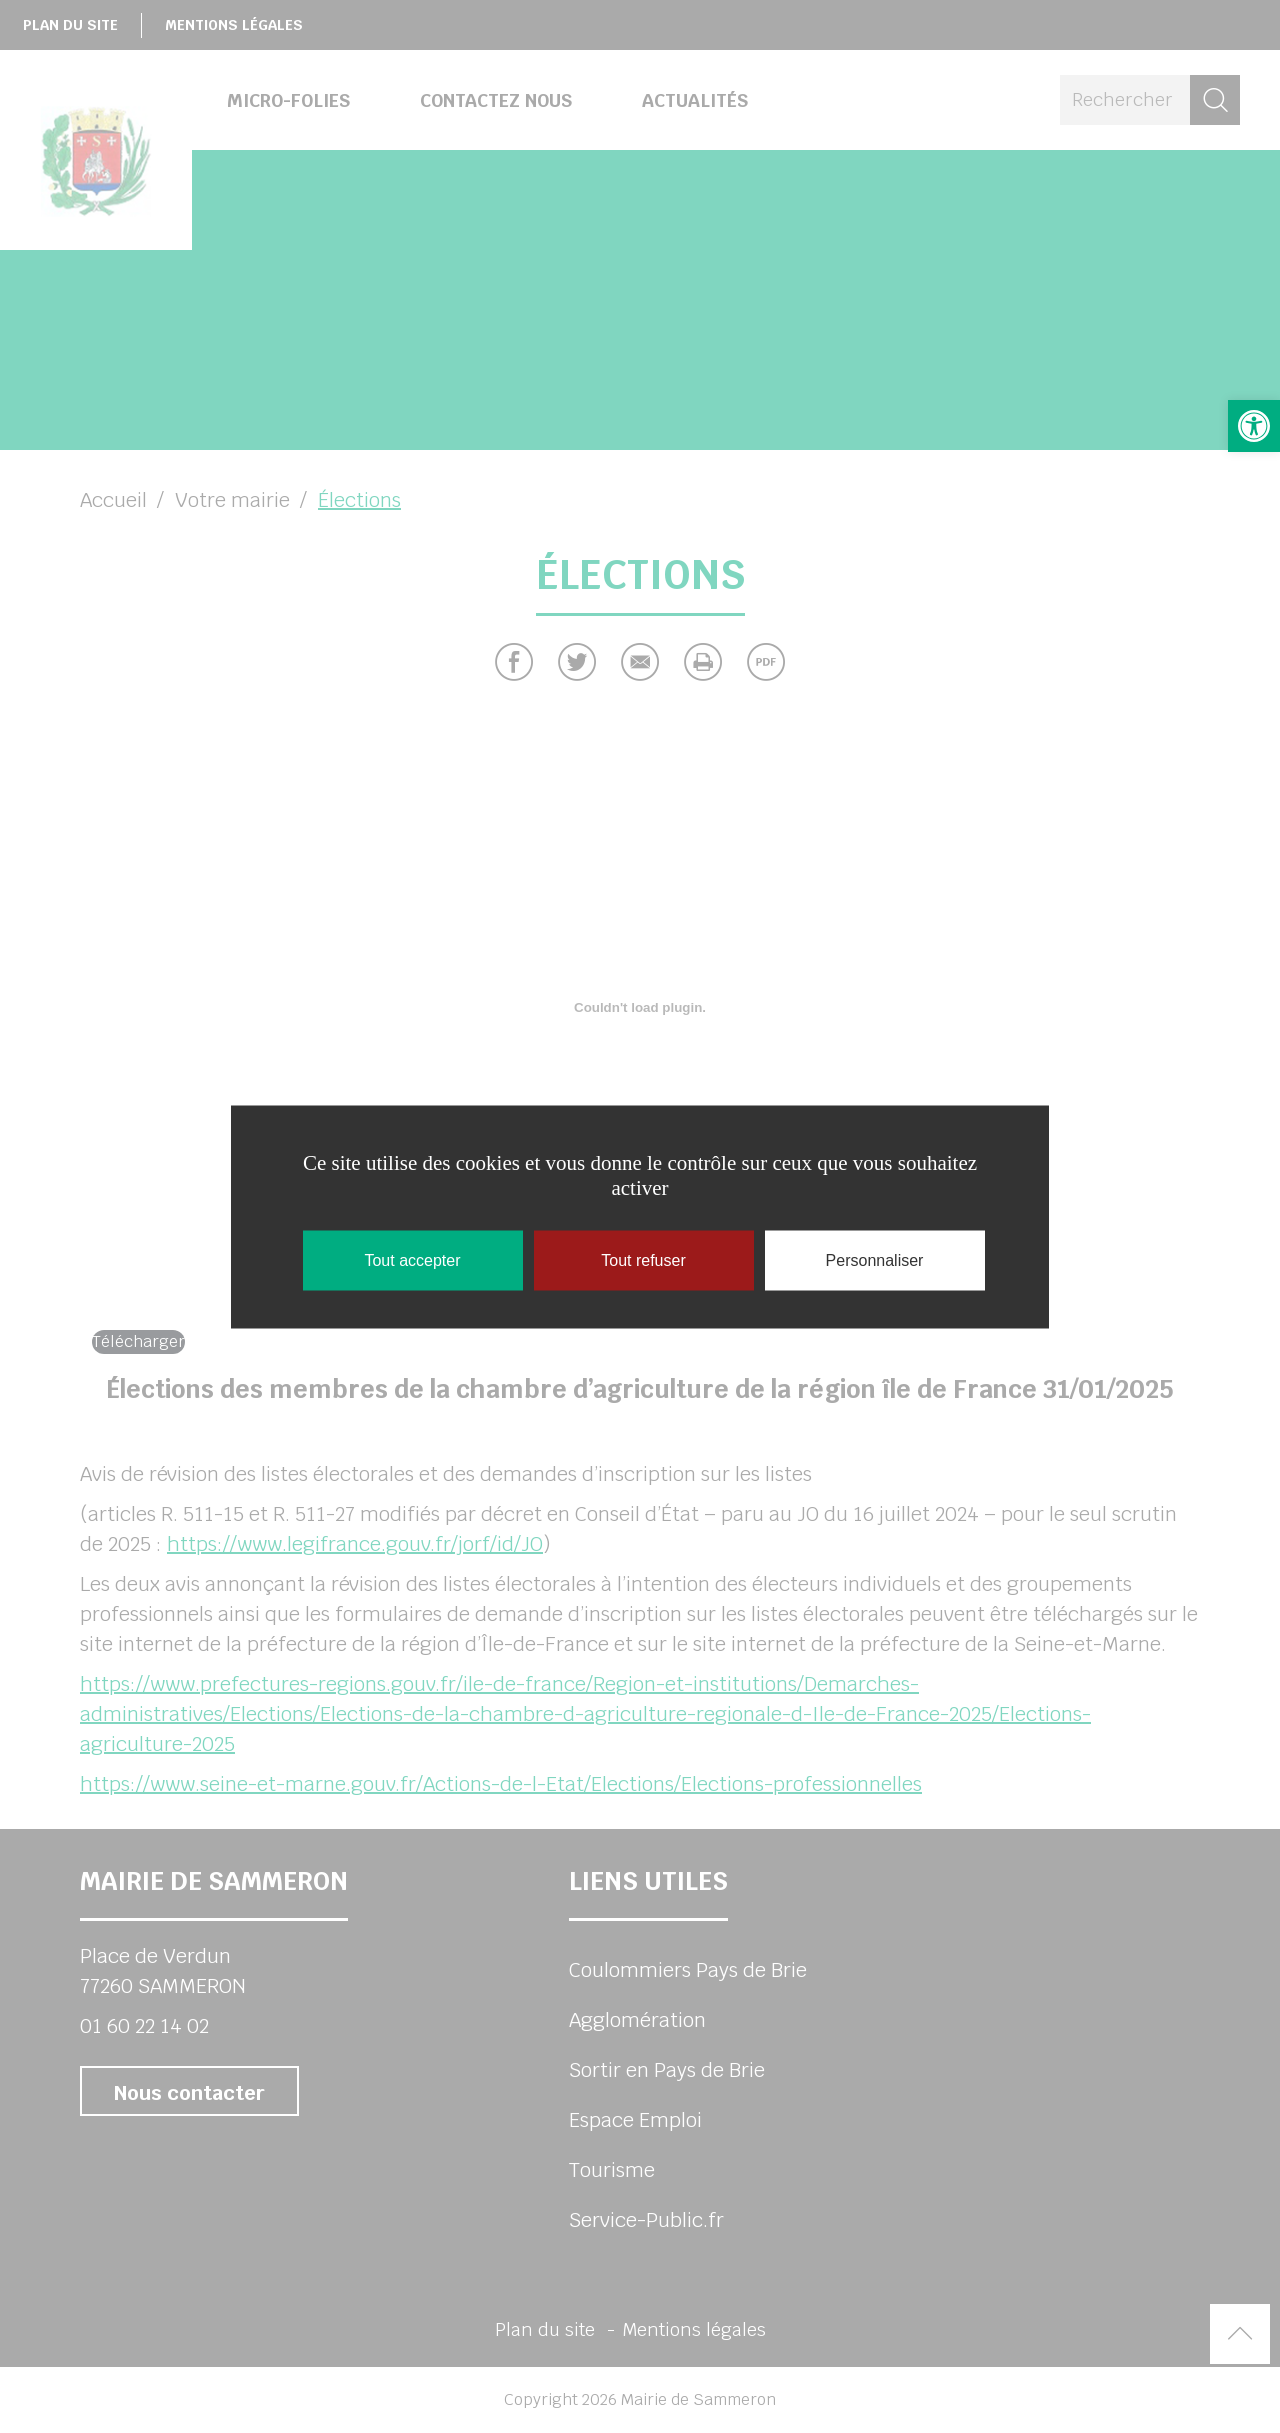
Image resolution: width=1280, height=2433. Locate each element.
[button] (1254, 426)
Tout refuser (643, 1259)
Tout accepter (412, 1259)
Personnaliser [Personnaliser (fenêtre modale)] (875, 1259)
